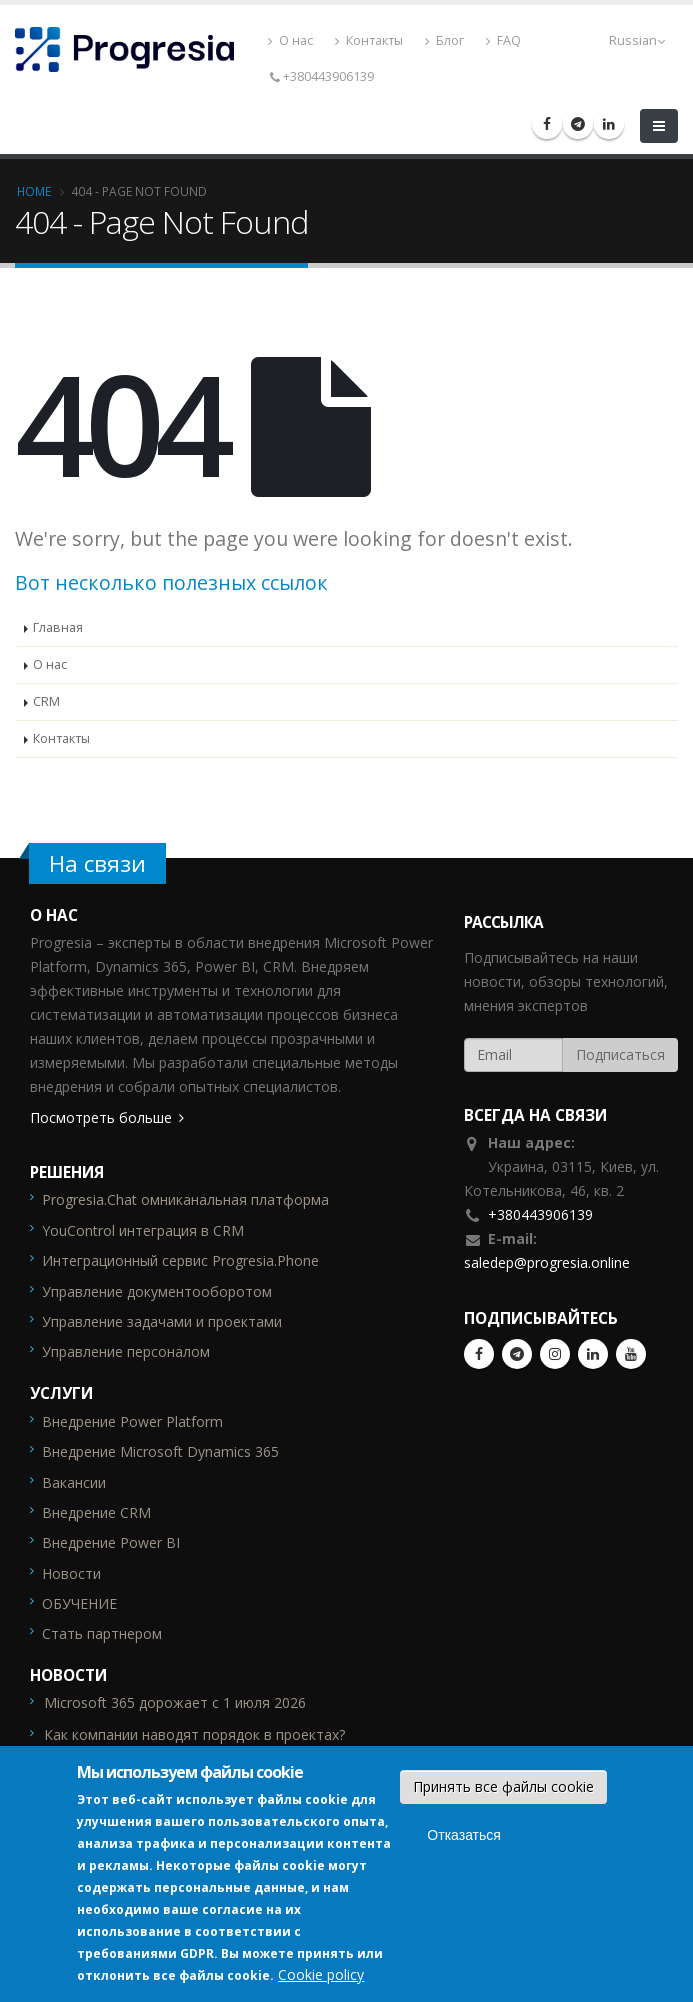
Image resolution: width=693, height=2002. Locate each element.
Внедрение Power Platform (132, 1421)
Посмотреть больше (101, 1117)
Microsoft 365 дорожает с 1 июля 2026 (175, 1702)
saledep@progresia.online (547, 1262)
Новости (71, 1573)
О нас (294, 40)
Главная (58, 627)
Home (34, 191)
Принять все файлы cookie (503, 1786)
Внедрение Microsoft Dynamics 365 (160, 1451)
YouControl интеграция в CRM (143, 1230)
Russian (637, 40)
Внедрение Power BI (111, 1542)
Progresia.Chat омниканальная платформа (185, 1199)
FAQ (507, 40)
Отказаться (464, 1835)
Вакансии (74, 1482)
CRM (46, 701)
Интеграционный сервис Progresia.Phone (180, 1260)
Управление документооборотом (157, 1291)
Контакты (373, 40)
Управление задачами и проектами (162, 1321)
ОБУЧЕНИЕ (79, 1603)
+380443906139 (540, 1214)
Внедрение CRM (96, 1512)
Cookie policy (321, 1974)
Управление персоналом (126, 1351)
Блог (448, 40)
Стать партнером (102, 1633)
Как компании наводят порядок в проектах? (194, 1734)
